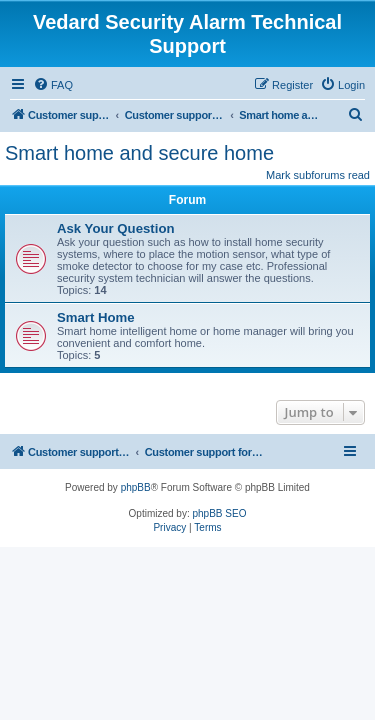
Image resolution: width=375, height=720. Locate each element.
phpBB (136, 487)
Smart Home (96, 317)
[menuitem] (53, 85)
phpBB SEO (220, 513)
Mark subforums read (318, 175)
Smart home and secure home (139, 153)
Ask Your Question (116, 228)
